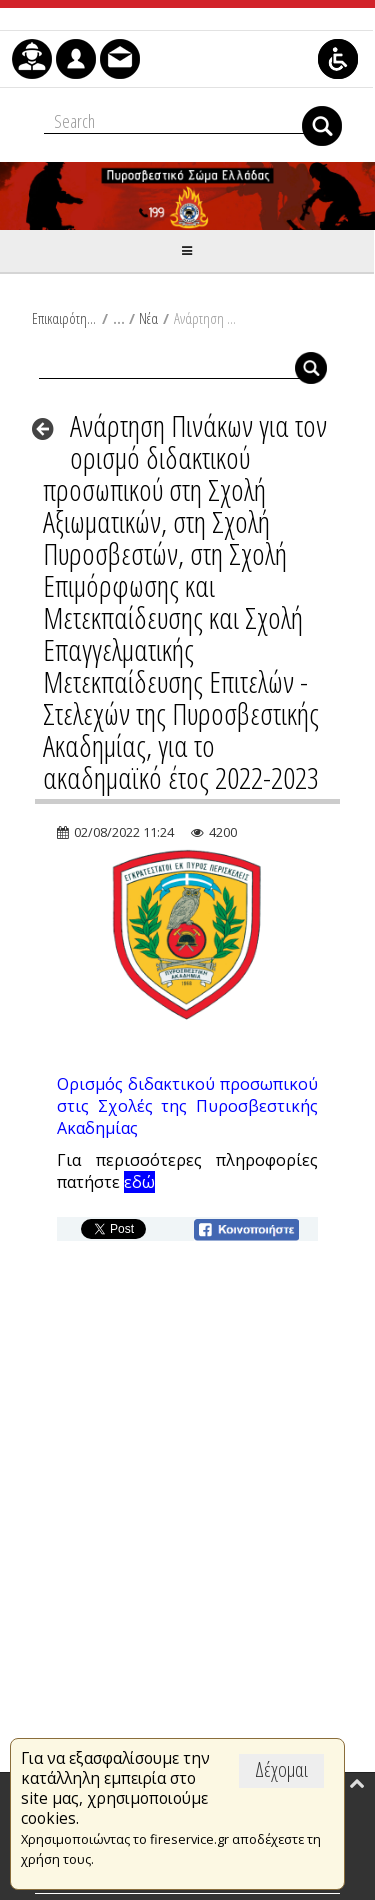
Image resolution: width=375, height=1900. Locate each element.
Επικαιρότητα (64, 318)
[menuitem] (32, 59)
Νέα (148, 318)
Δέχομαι (281, 1769)
